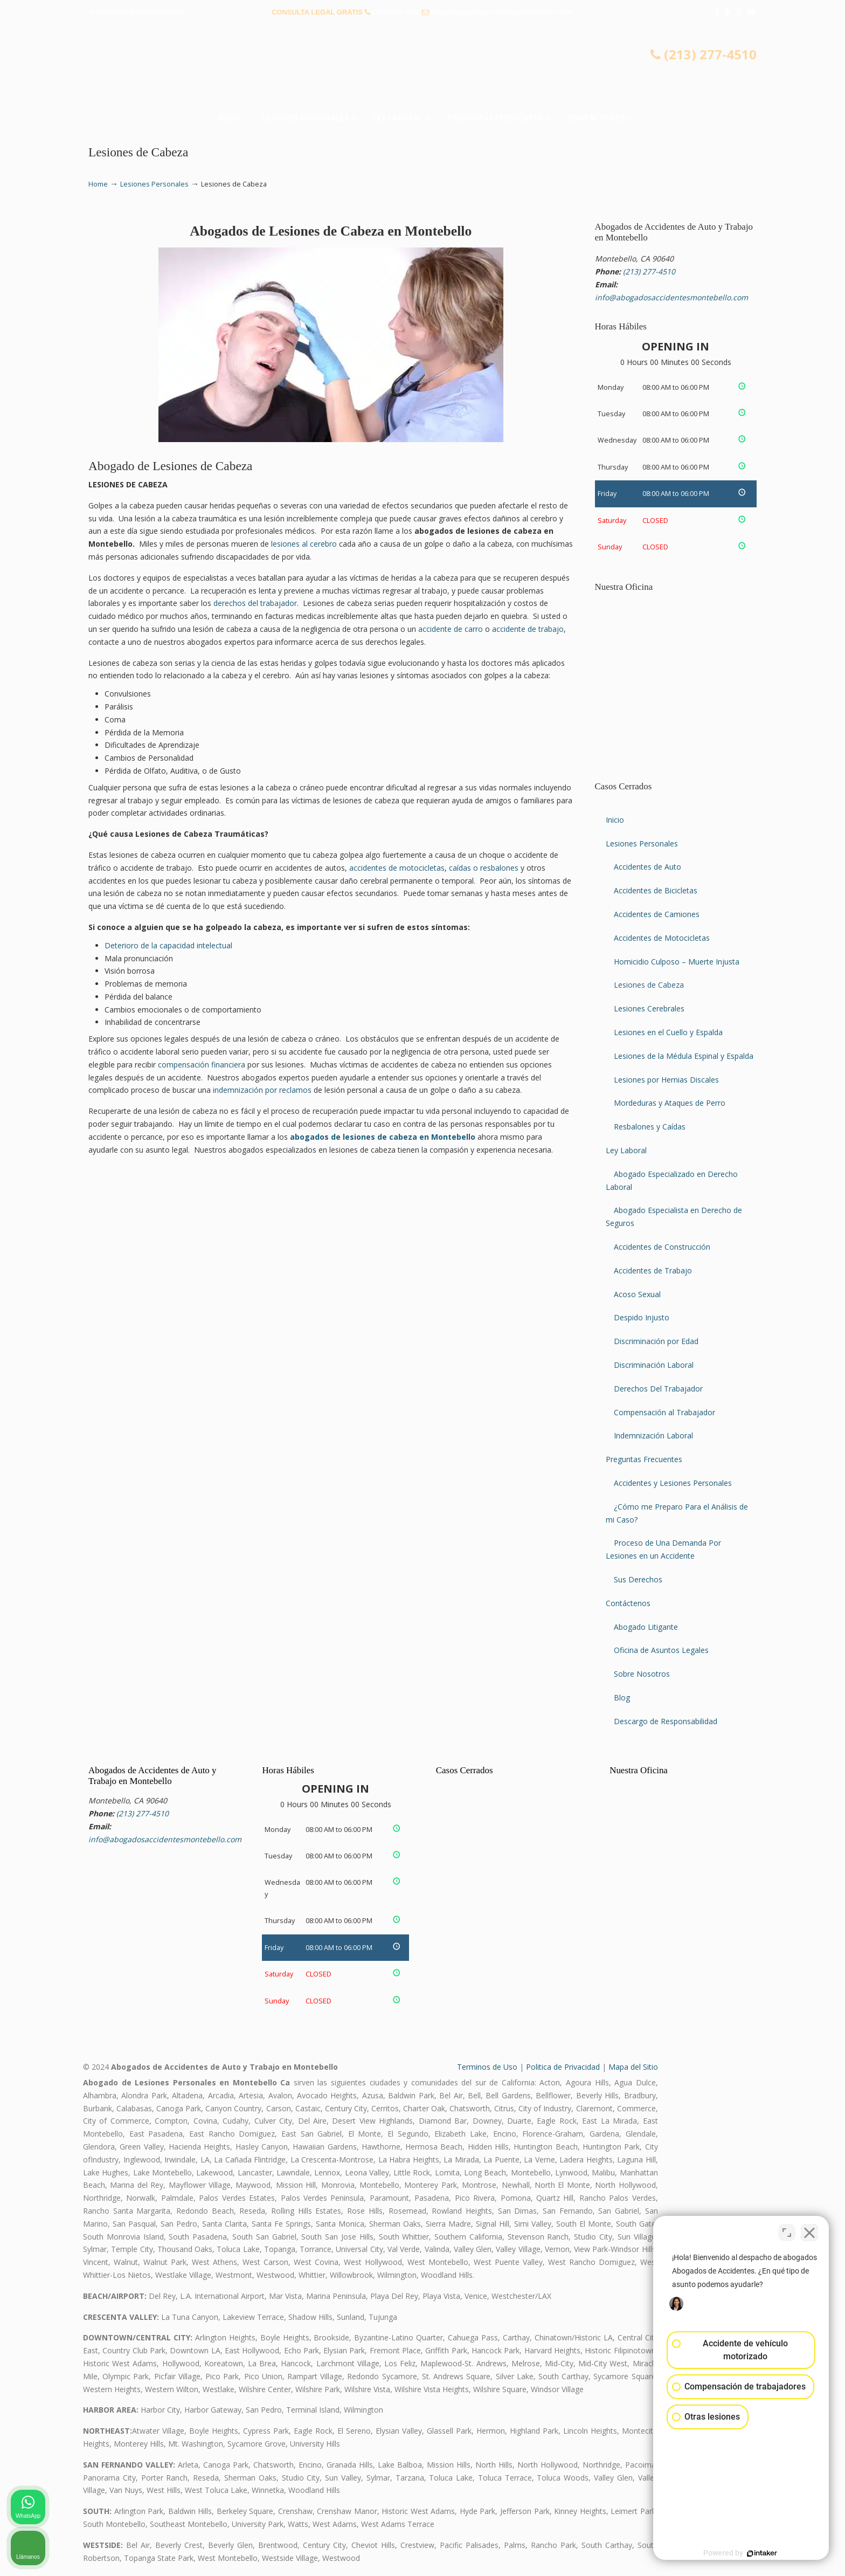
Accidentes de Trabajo (653, 1270)
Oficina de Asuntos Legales (661, 1650)
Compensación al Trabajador (664, 1412)
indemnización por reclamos (262, 1090)
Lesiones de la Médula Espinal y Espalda (683, 1056)
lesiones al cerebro (304, 544)
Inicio (615, 820)
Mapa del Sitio (633, 2067)
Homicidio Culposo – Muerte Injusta (676, 961)
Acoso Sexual (637, 1294)
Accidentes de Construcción (662, 1247)
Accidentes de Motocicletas (662, 938)
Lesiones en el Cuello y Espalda (668, 1032)
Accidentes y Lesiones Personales (673, 1483)
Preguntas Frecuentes (644, 1459)
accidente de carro (450, 629)
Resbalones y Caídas (649, 1126)
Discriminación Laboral (654, 1365)
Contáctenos (628, 1603)
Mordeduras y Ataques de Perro (669, 1103)
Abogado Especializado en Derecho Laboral (672, 1180)
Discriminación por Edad (656, 1341)
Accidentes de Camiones (656, 914)
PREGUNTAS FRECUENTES (137, 12)
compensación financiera (201, 1064)
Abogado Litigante (646, 1627)
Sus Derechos (638, 1579)
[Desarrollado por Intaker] (753, 2553)
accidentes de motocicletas (397, 868)
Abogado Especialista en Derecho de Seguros (674, 1216)
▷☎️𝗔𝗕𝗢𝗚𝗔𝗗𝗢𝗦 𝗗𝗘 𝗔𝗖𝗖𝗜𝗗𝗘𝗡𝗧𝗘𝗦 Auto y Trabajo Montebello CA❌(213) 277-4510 (422, 67)
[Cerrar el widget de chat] (809, 2231)
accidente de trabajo (528, 629)
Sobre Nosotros (642, 1674)
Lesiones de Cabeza (649, 985)
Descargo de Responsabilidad (665, 1721)
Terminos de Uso (487, 2067)
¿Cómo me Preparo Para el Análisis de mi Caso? (677, 1513)
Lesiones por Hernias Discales (666, 1080)
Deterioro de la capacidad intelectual (168, 945)
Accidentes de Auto (647, 867)
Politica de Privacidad (563, 2067)
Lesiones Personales (154, 184)
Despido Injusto (641, 1317)
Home (98, 184)
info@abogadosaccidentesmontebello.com (502, 12)
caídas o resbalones (483, 868)
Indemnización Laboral (653, 1435)
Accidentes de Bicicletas (655, 890)
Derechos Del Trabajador (658, 1388)
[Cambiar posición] (786, 2231)
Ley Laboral (626, 1150)
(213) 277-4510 (396, 12)
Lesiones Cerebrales (649, 1008)
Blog (622, 1697)
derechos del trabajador (255, 603)
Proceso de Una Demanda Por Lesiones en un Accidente (663, 1549)
